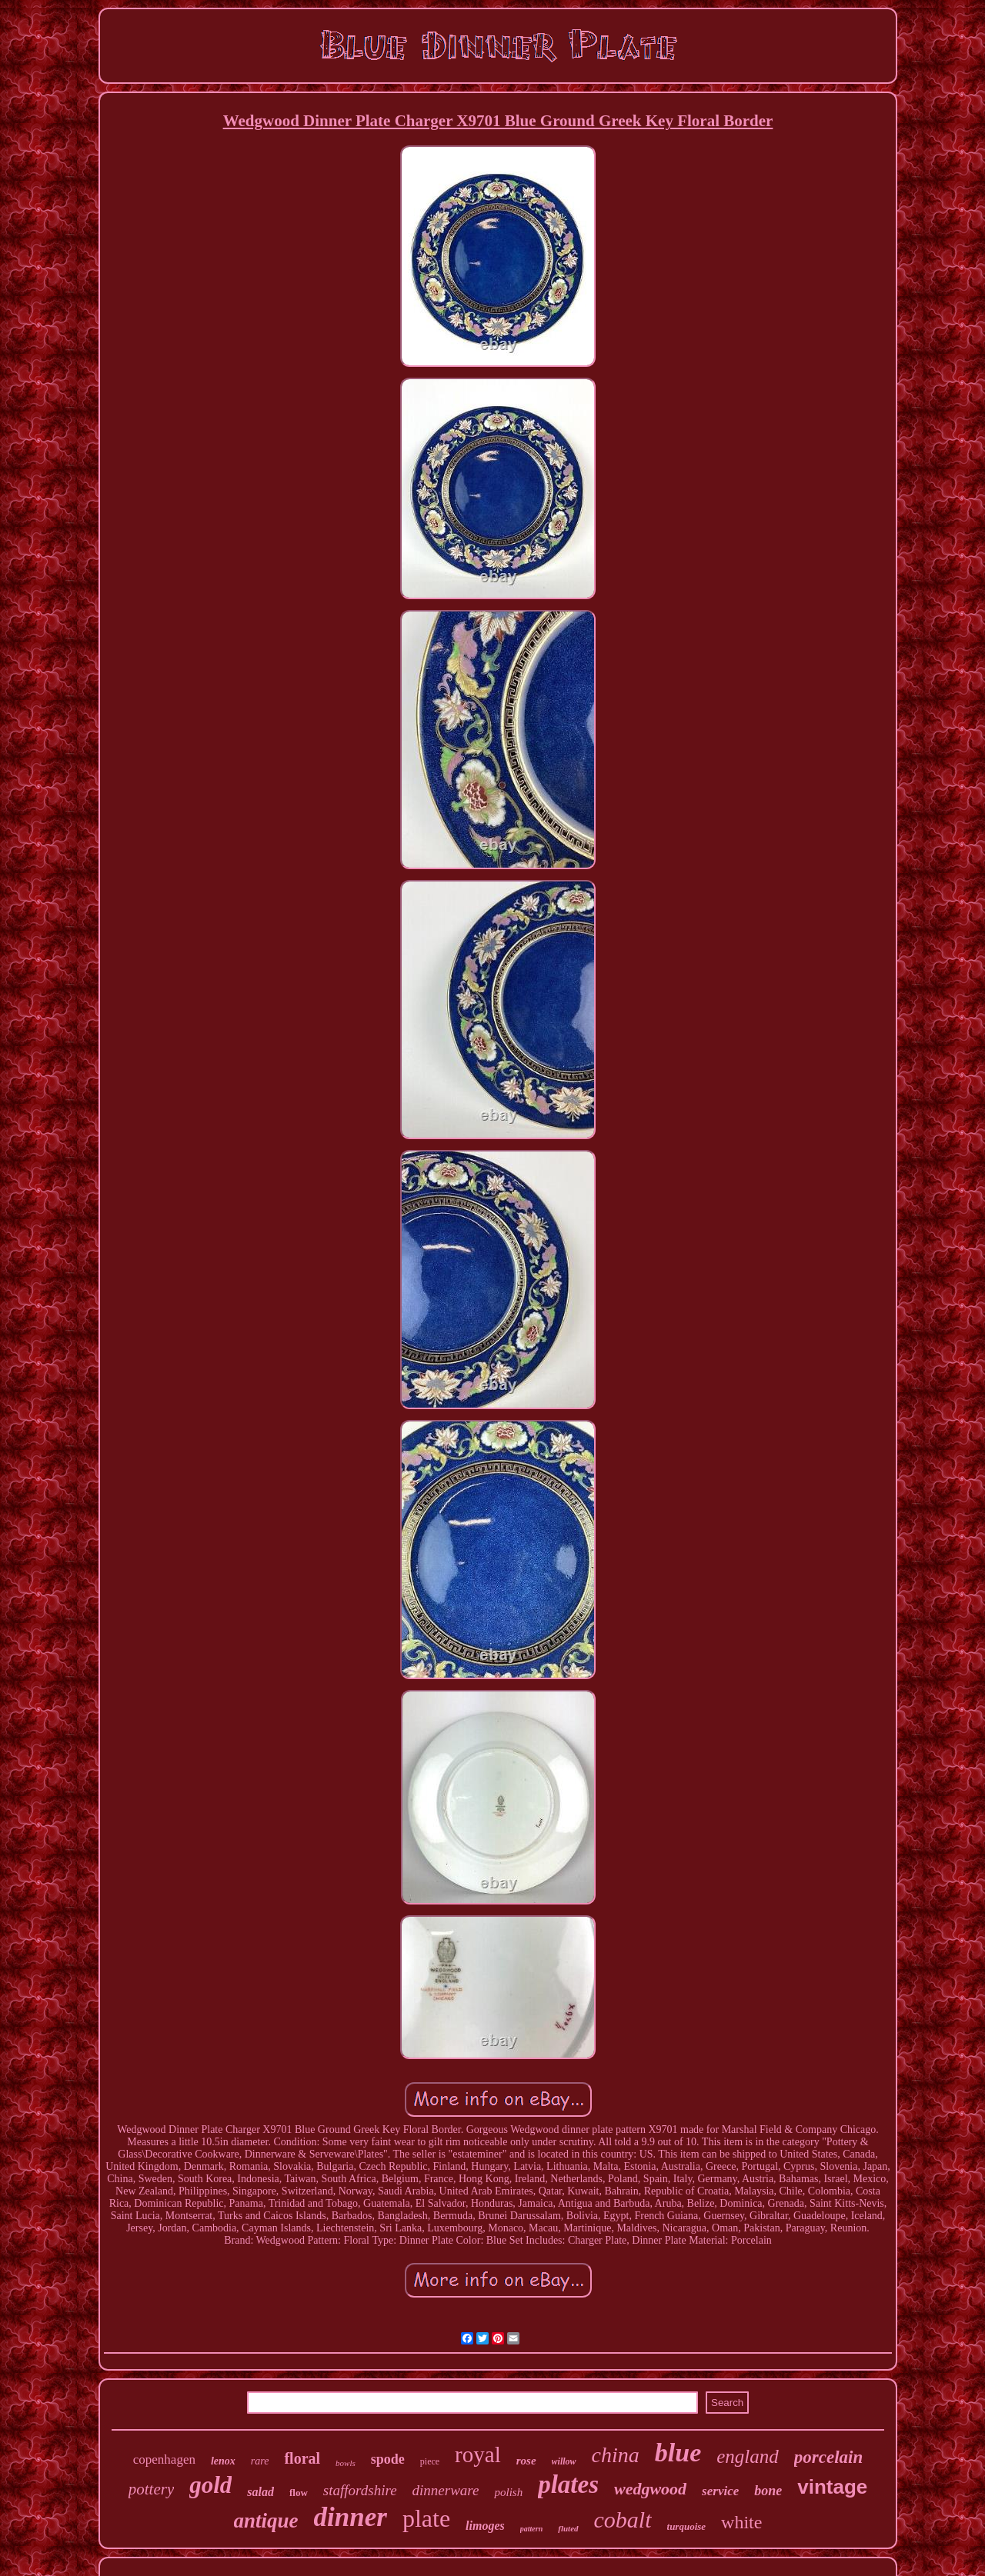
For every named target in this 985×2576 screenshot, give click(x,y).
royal (478, 2454)
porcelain (828, 2457)
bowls (346, 2463)
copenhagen (164, 2459)
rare (260, 2461)
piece (429, 2461)
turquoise (686, 2526)
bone (768, 2490)
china (615, 2455)
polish (508, 2492)
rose (526, 2460)
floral (302, 2458)
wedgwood (650, 2488)
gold (210, 2484)
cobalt (623, 2519)
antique (266, 2520)
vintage (832, 2486)
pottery (151, 2489)
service (720, 2491)
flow (298, 2492)
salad (260, 2491)
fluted (568, 2528)
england (747, 2456)
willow (564, 2461)
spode (388, 2459)
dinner (350, 2517)
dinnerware (445, 2490)
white (741, 2522)
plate (426, 2518)
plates (568, 2484)
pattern (531, 2528)
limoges (485, 2525)
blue (678, 2452)
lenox (223, 2461)
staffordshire (360, 2490)
